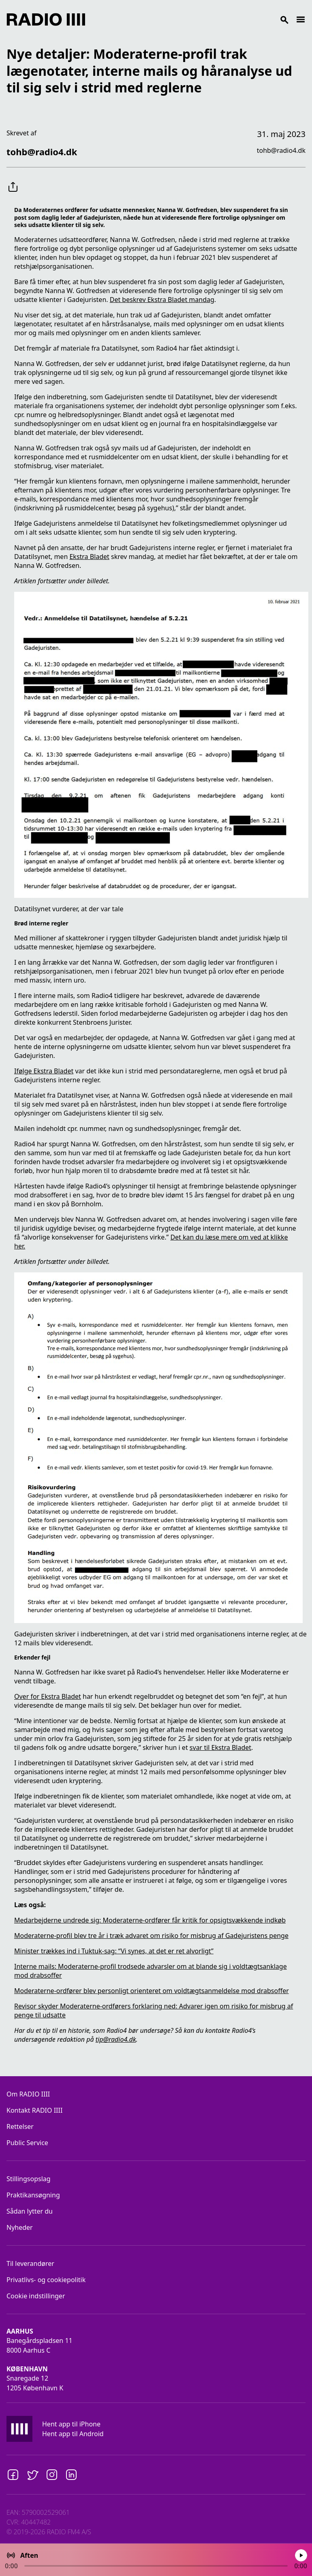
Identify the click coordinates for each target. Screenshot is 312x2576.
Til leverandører (30, 2263)
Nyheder (19, 2227)
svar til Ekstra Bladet (220, 1747)
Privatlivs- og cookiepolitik (45, 2279)
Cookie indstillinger (35, 2295)
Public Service (27, 2142)
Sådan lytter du (29, 2211)
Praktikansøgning (33, 2195)
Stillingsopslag (28, 2178)
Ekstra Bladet (89, 556)
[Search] (190, 19)
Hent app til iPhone (71, 2424)
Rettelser (20, 2126)
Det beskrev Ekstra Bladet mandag (162, 299)
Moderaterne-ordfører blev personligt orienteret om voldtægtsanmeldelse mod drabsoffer (151, 1990)
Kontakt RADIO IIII (34, 2110)
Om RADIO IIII (28, 2094)
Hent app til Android (73, 2433)
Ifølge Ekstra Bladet (43, 1070)
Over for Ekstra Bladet (47, 1696)
